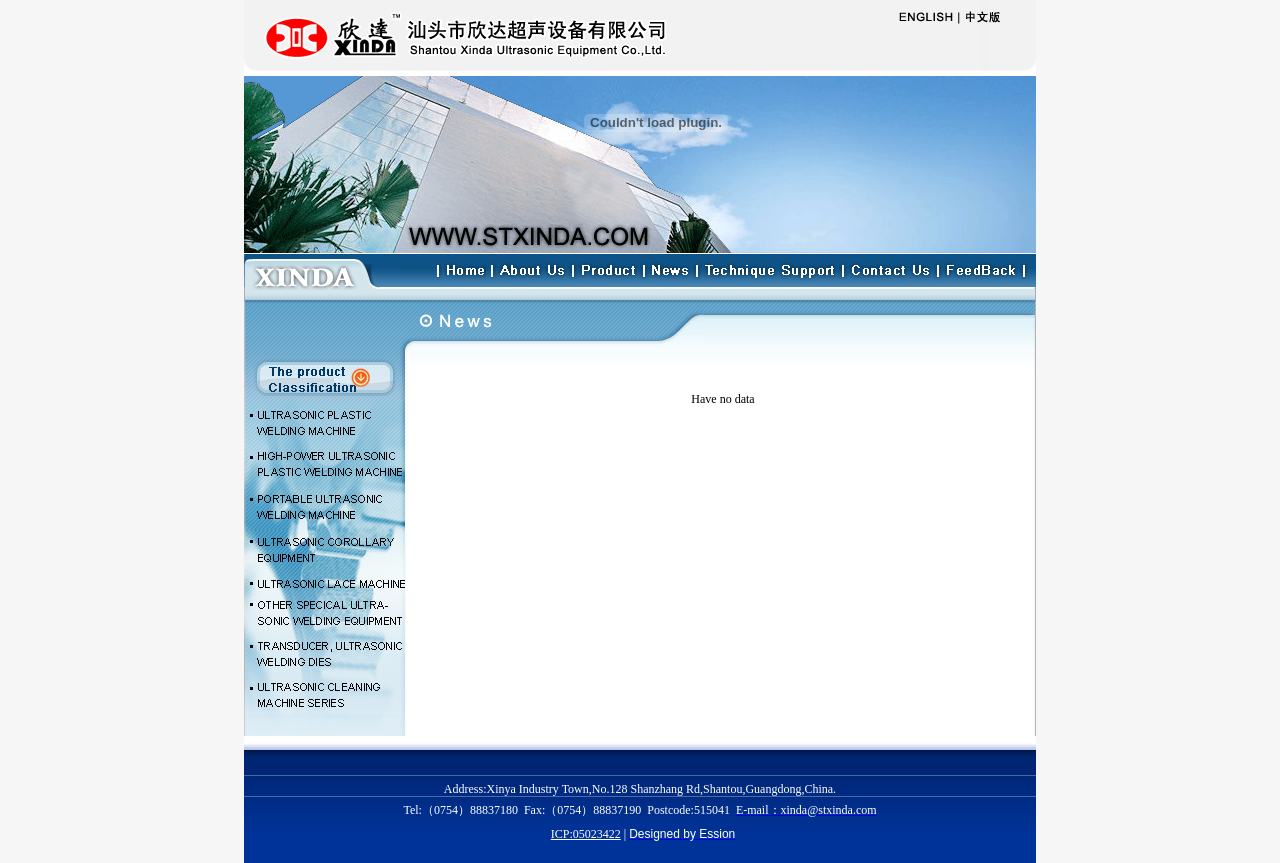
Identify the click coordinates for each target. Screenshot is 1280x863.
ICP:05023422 (586, 834)
